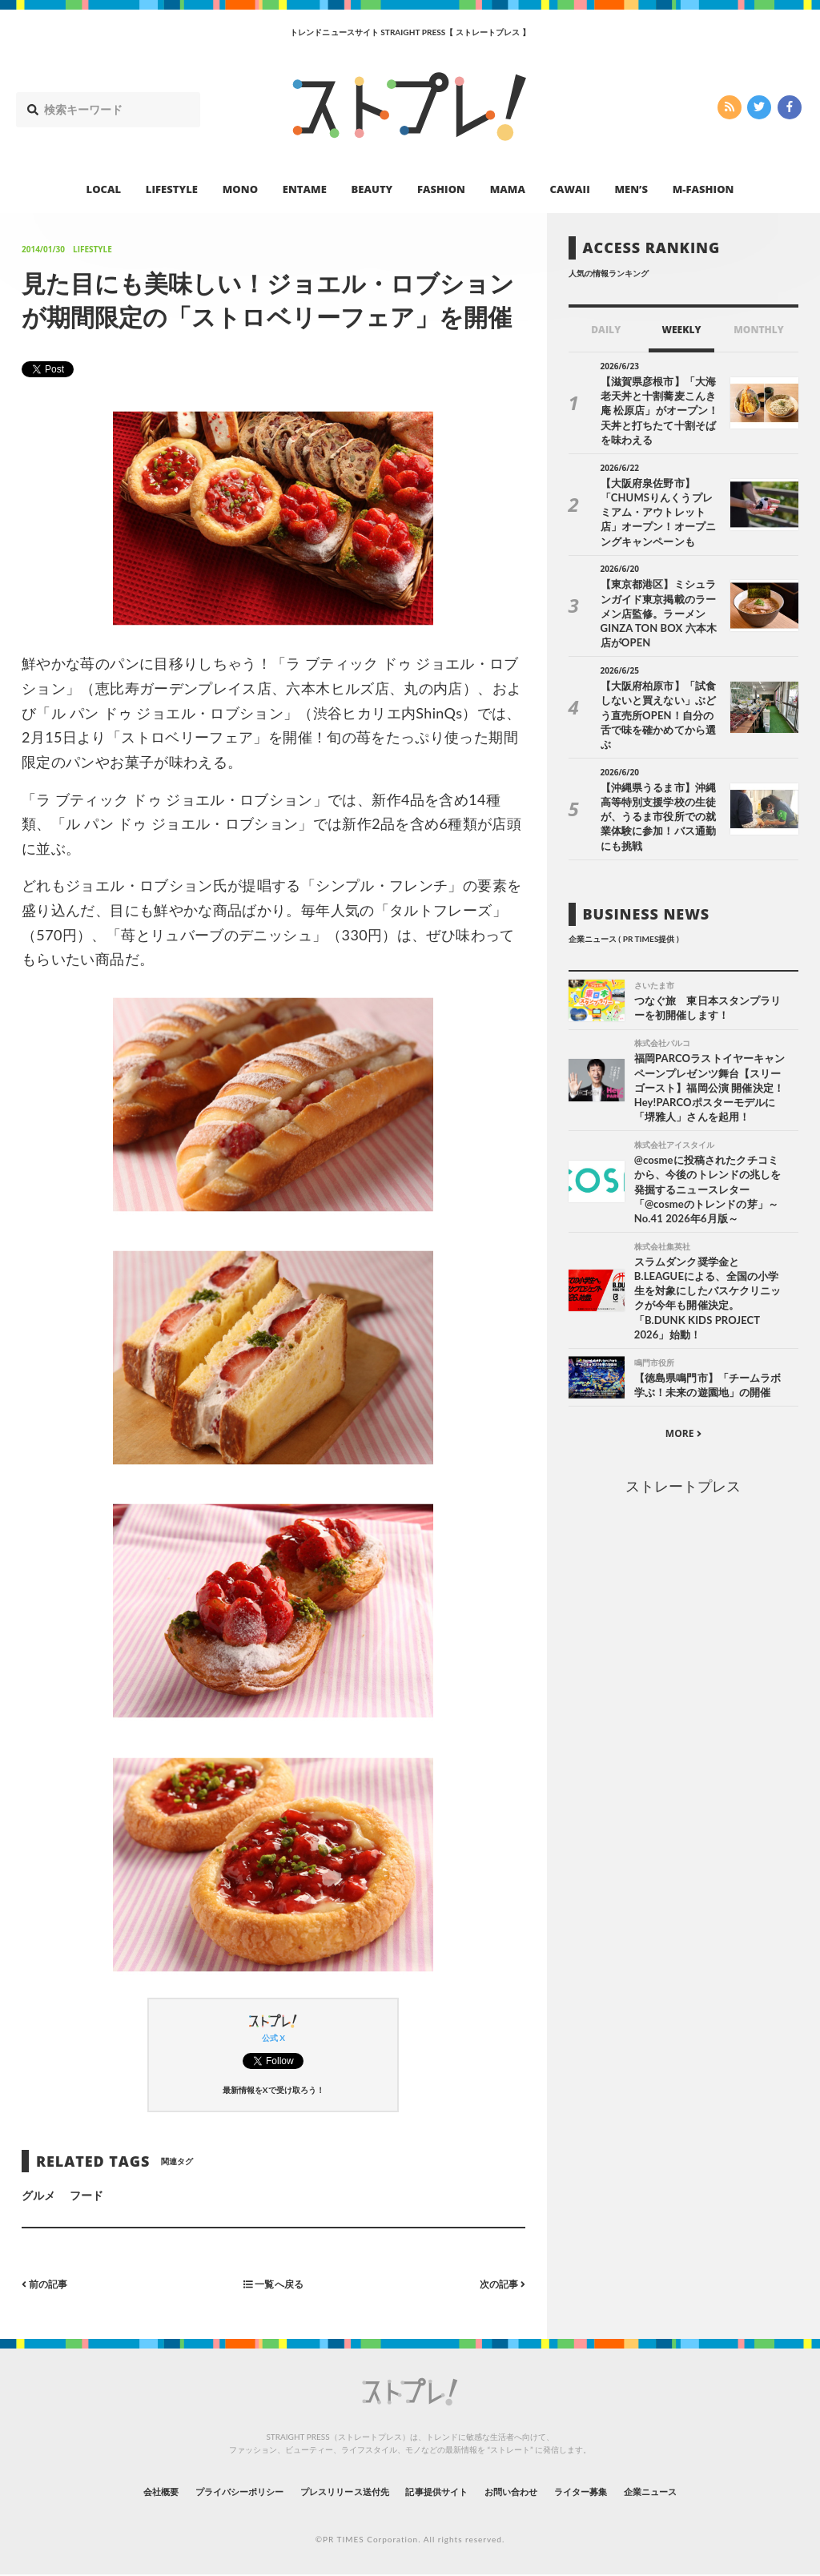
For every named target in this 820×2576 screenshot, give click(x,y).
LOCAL (104, 189)
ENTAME (305, 189)
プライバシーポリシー (196, 2491)
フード (86, 2195)
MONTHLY (759, 329)
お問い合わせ (536, 2491)
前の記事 (48, 2283)
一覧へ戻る (273, 2283)
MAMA (507, 189)
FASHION (441, 189)
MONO (240, 189)
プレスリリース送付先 (328, 2491)
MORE (683, 1364)
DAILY (606, 329)
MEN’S (631, 189)
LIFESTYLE (172, 189)
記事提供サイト (443, 2491)
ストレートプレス (683, 1416)
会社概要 (97, 2491)
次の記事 (498, 2283)
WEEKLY (681, 329)
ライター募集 (623, 2491)
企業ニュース (711, 2491)
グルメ (38, 2195)
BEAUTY (372, 189)
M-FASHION (703, 189)
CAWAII (570, 189)
